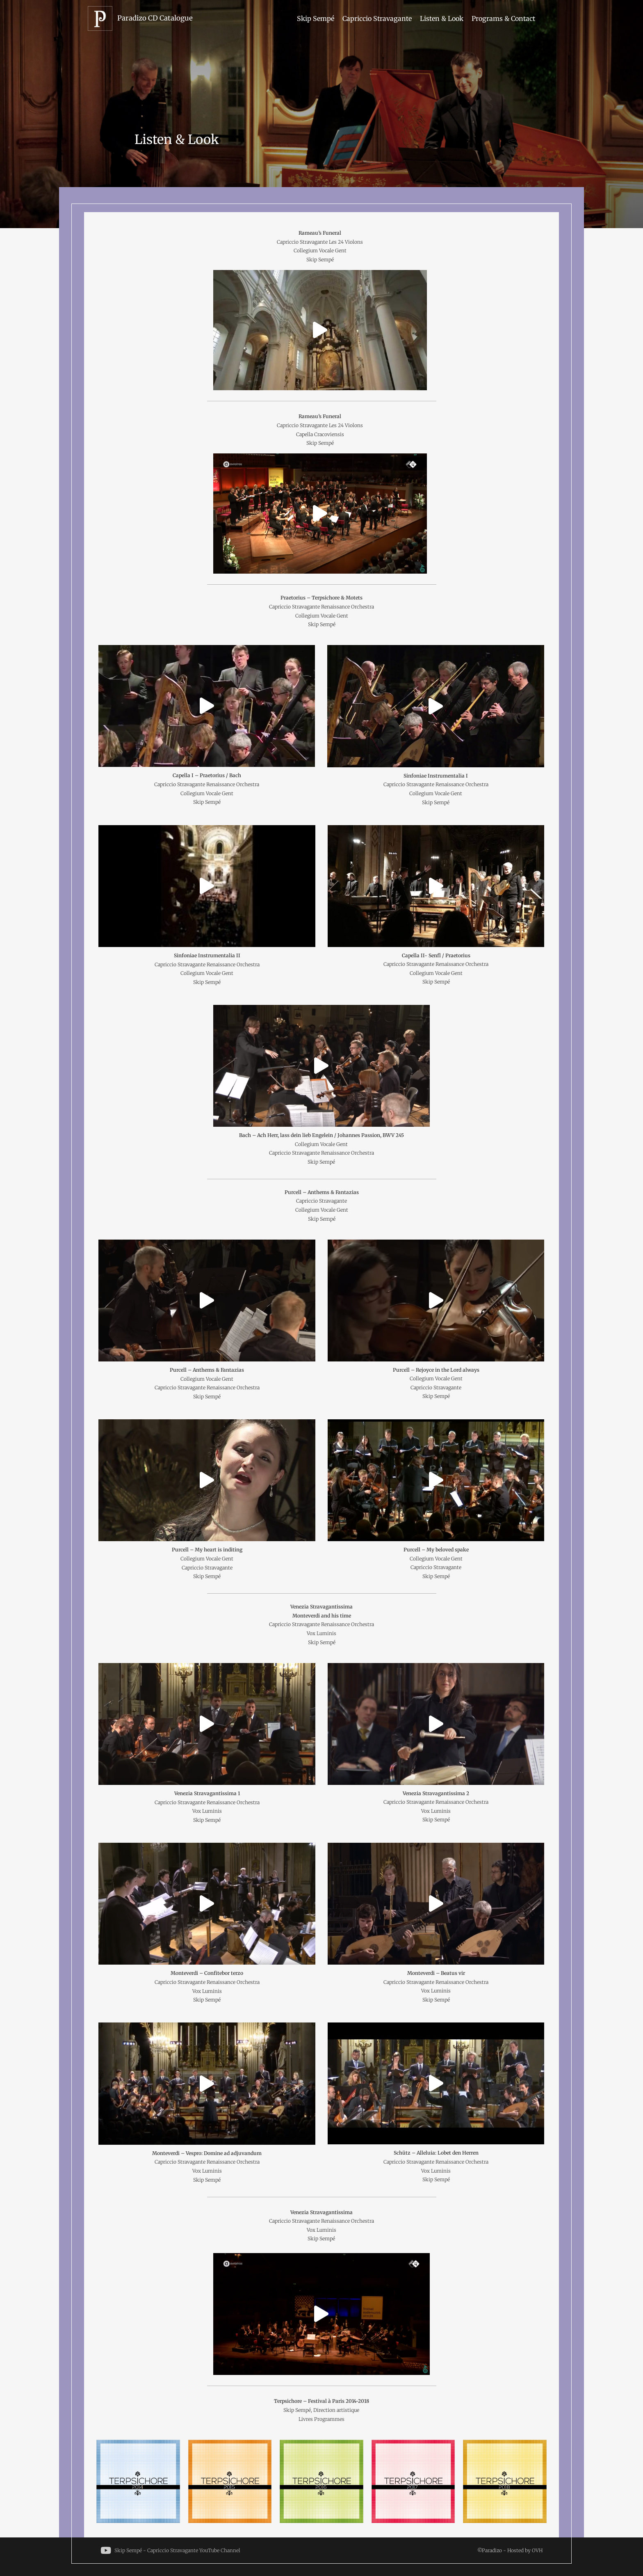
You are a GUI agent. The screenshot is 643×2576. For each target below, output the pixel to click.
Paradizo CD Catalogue (155, 18)
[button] (320, 330)
